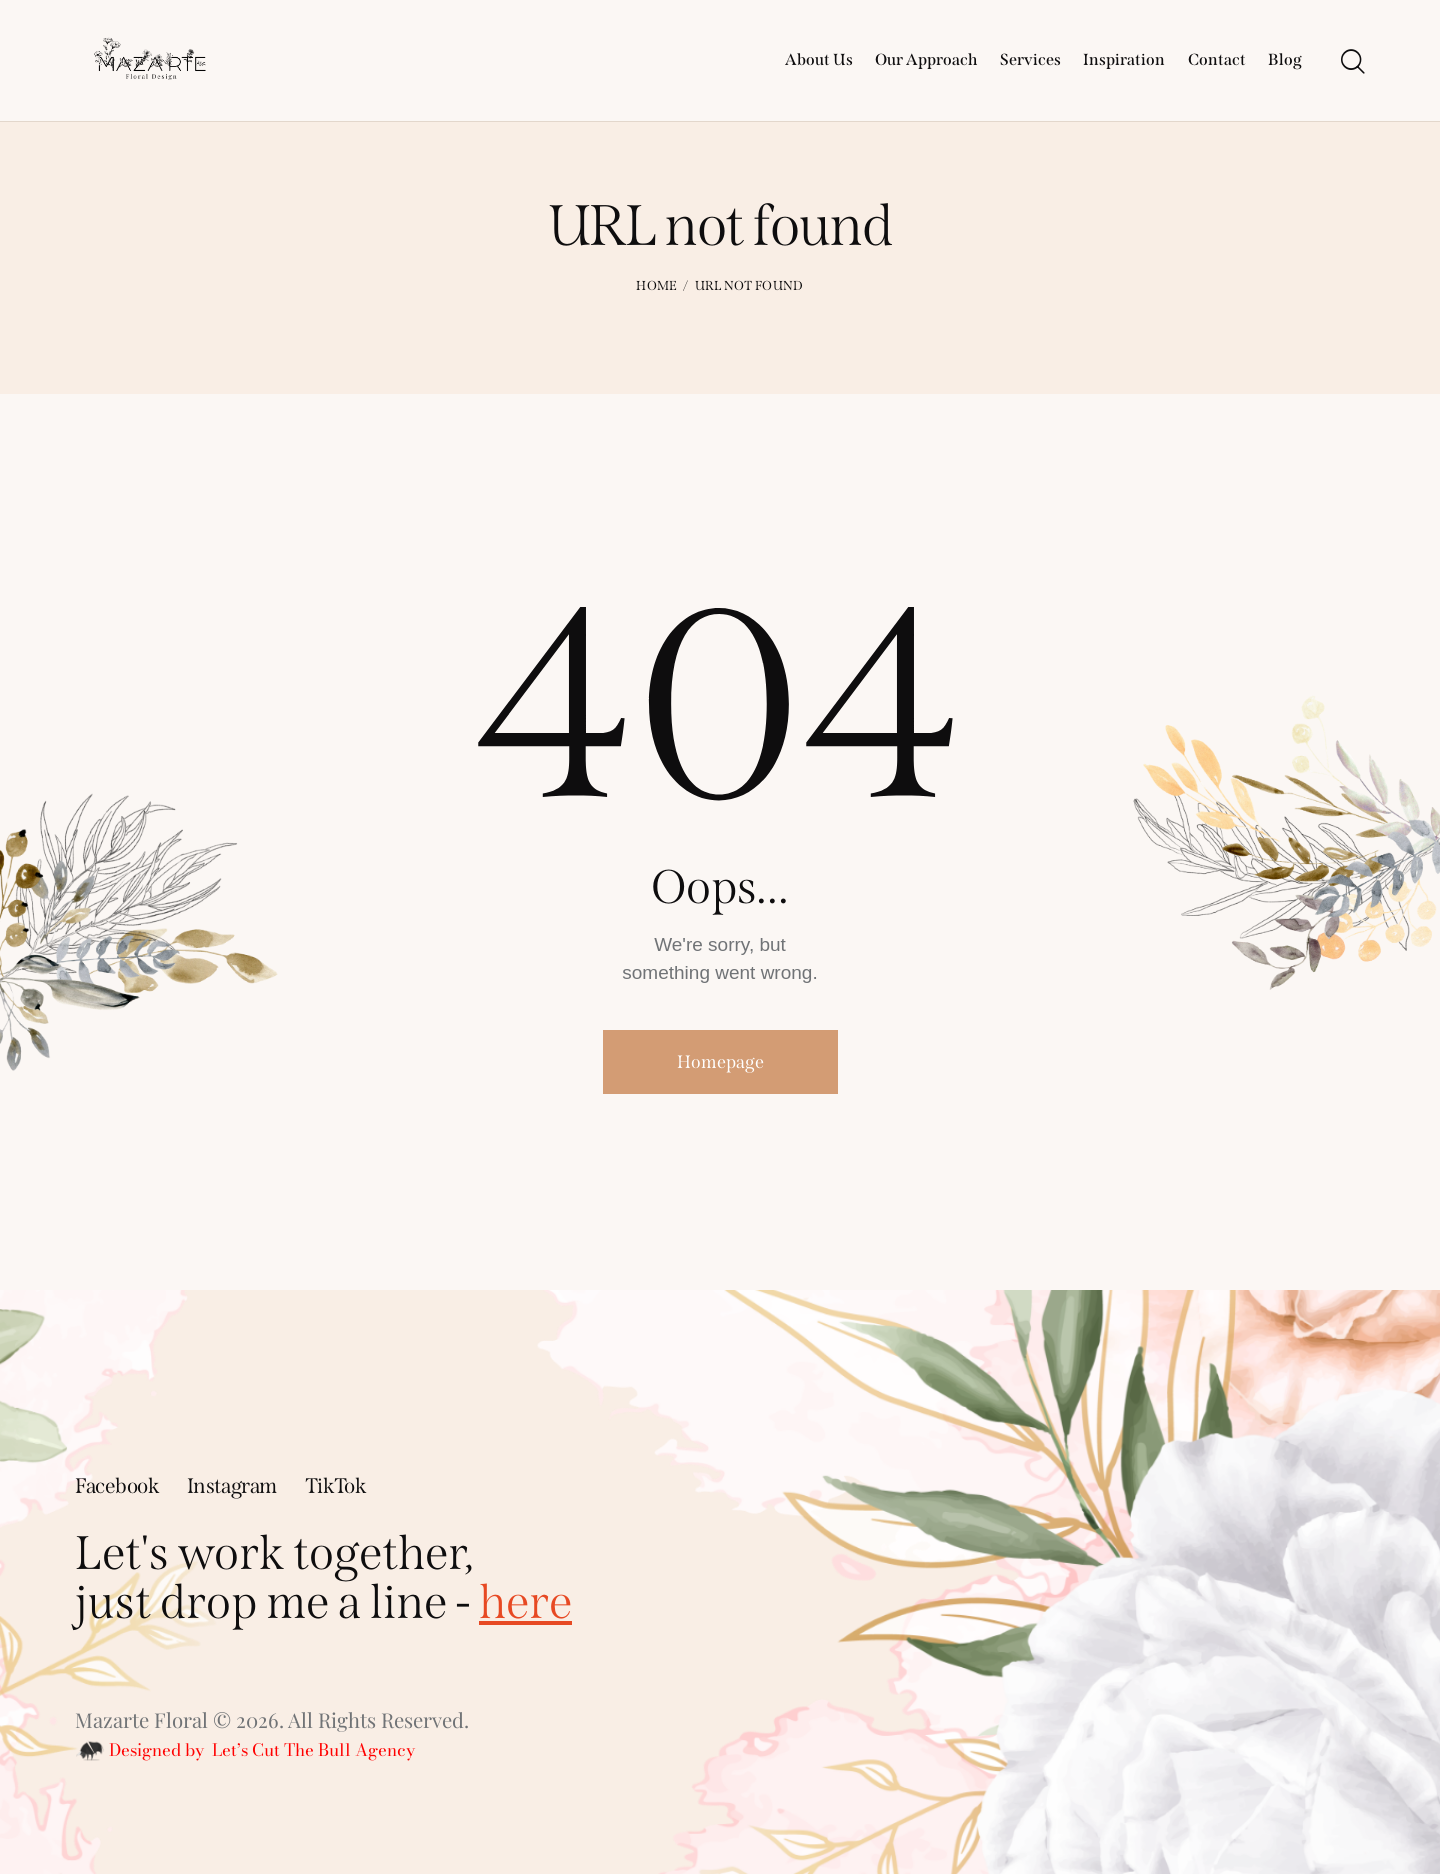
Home (656, 285)
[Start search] (1353, 63)
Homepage (720, 1062)
